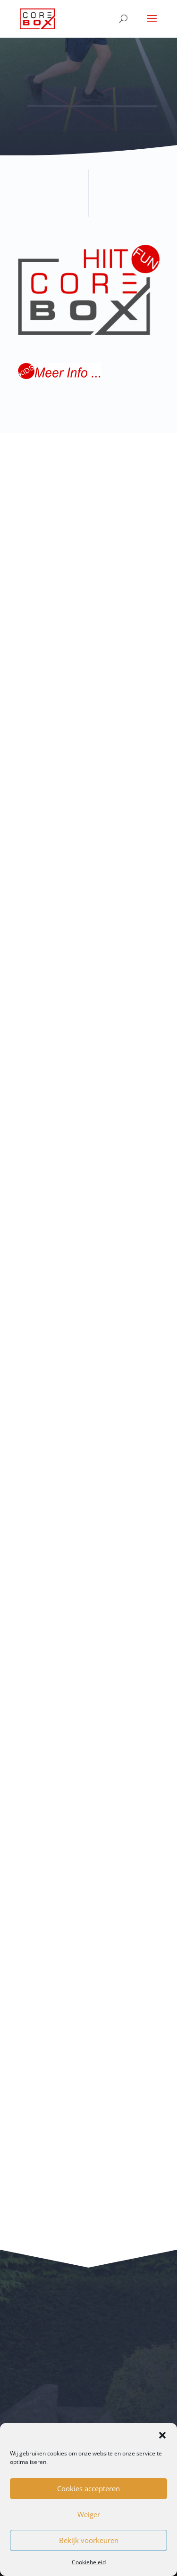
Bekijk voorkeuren (88, 2540)
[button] (162, 2435)
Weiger (88, 2514)
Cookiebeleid (89, 2562)
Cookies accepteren (88, 2488)
